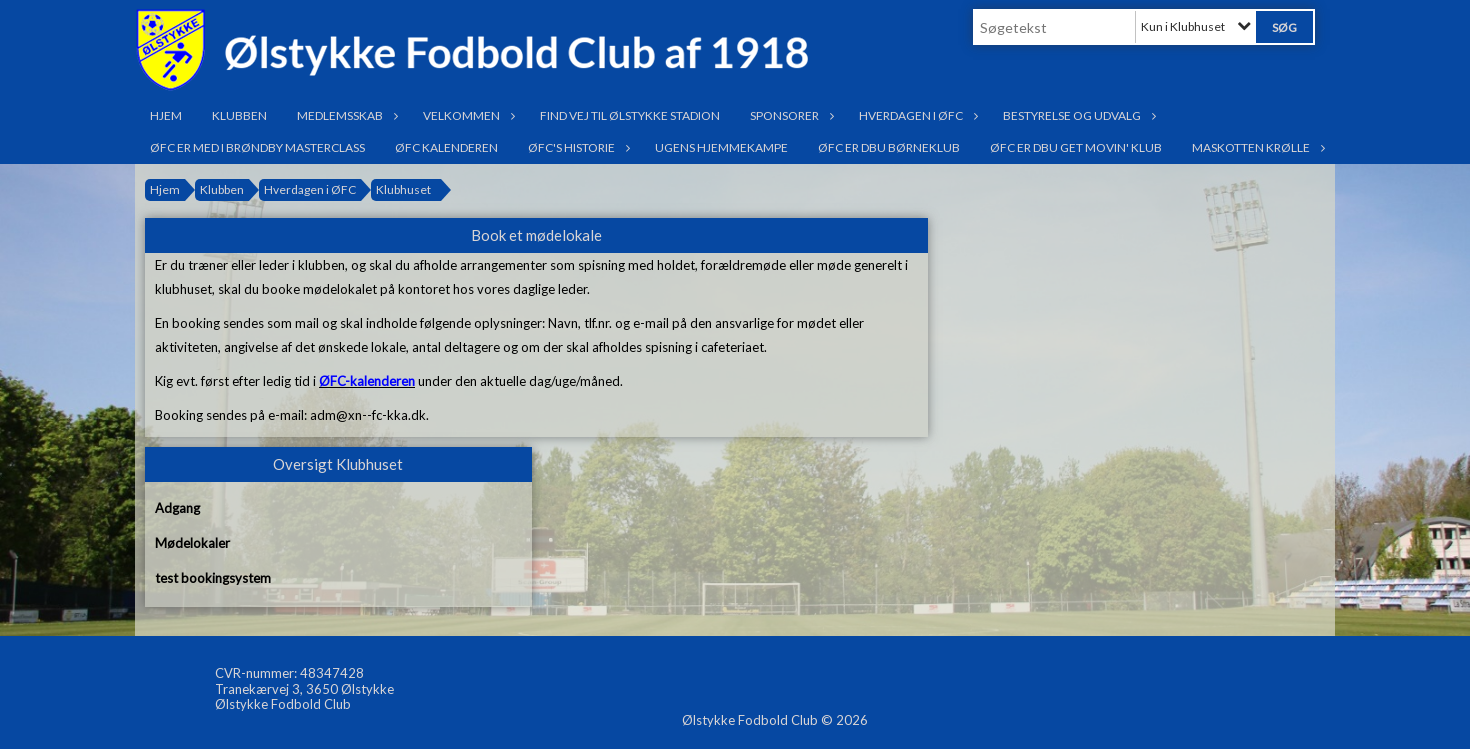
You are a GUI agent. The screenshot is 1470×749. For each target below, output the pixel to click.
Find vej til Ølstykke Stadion (630, 115)
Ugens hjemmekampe (721, 147)
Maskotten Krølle (1256, 147)
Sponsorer (789, 115)
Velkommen (466, 115)
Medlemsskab (345, 115)
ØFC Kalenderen (446, 147)
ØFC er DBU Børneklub (889, 147)
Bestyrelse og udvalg (1077, 115)
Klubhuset (403, 189)
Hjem (166, 115)
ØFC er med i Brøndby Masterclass (257, 147)
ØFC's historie (576, 147)
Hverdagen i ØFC (916, 115)
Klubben (239, 115)
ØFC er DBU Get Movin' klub (1076, 147)
